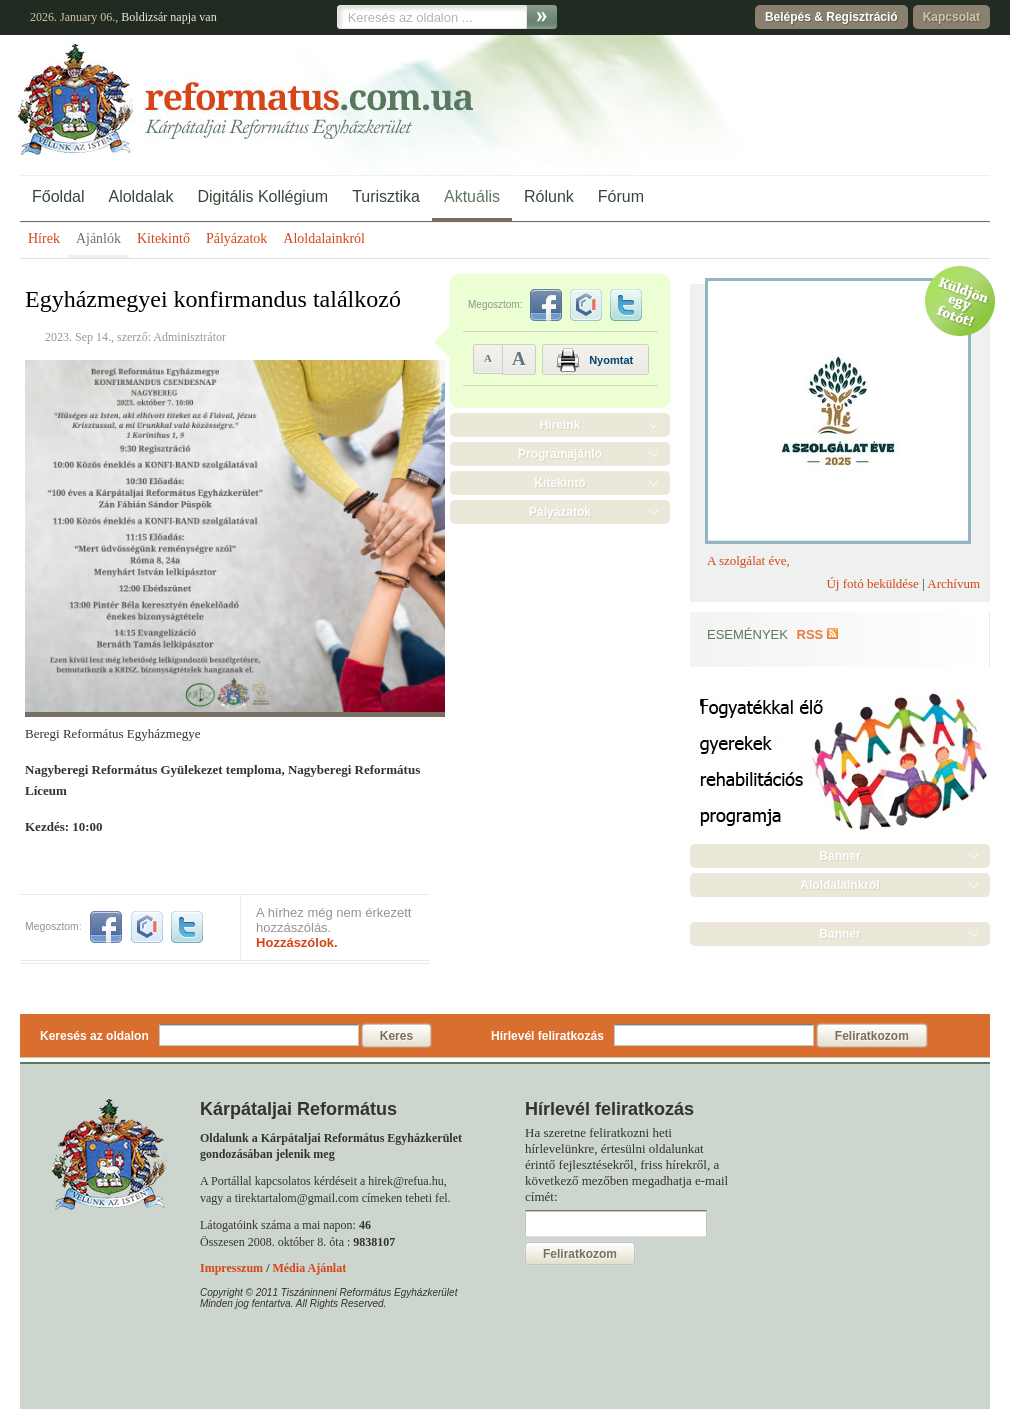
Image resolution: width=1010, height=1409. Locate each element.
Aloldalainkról (324, 238)
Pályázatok (236, 238)
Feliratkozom (872, 1036)
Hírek (44, 238)
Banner (839, 856)
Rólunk (549, 196)
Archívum (953, 583)
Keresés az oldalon (94, 1036)
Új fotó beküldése (872, 583)
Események (747, 634)
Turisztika (386, 196)
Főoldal (58, 196)
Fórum (621, 196)
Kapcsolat (951, 17)
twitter (187, 927)
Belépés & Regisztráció (831, 17)
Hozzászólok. (297, 942)
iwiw (147, 927)
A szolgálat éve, (748, 560)
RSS (810, 634)
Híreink (560, 425)
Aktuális (472, 196)
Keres (396, 1036)
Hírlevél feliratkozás (547, 1036)
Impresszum (231, 1268)
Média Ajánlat (309, 1268)
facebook (106, 927)
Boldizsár (144, 17)
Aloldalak (140, 196)
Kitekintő (163, 238)
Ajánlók (98, 238)
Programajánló (560, 454)
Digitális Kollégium (262, 196)
